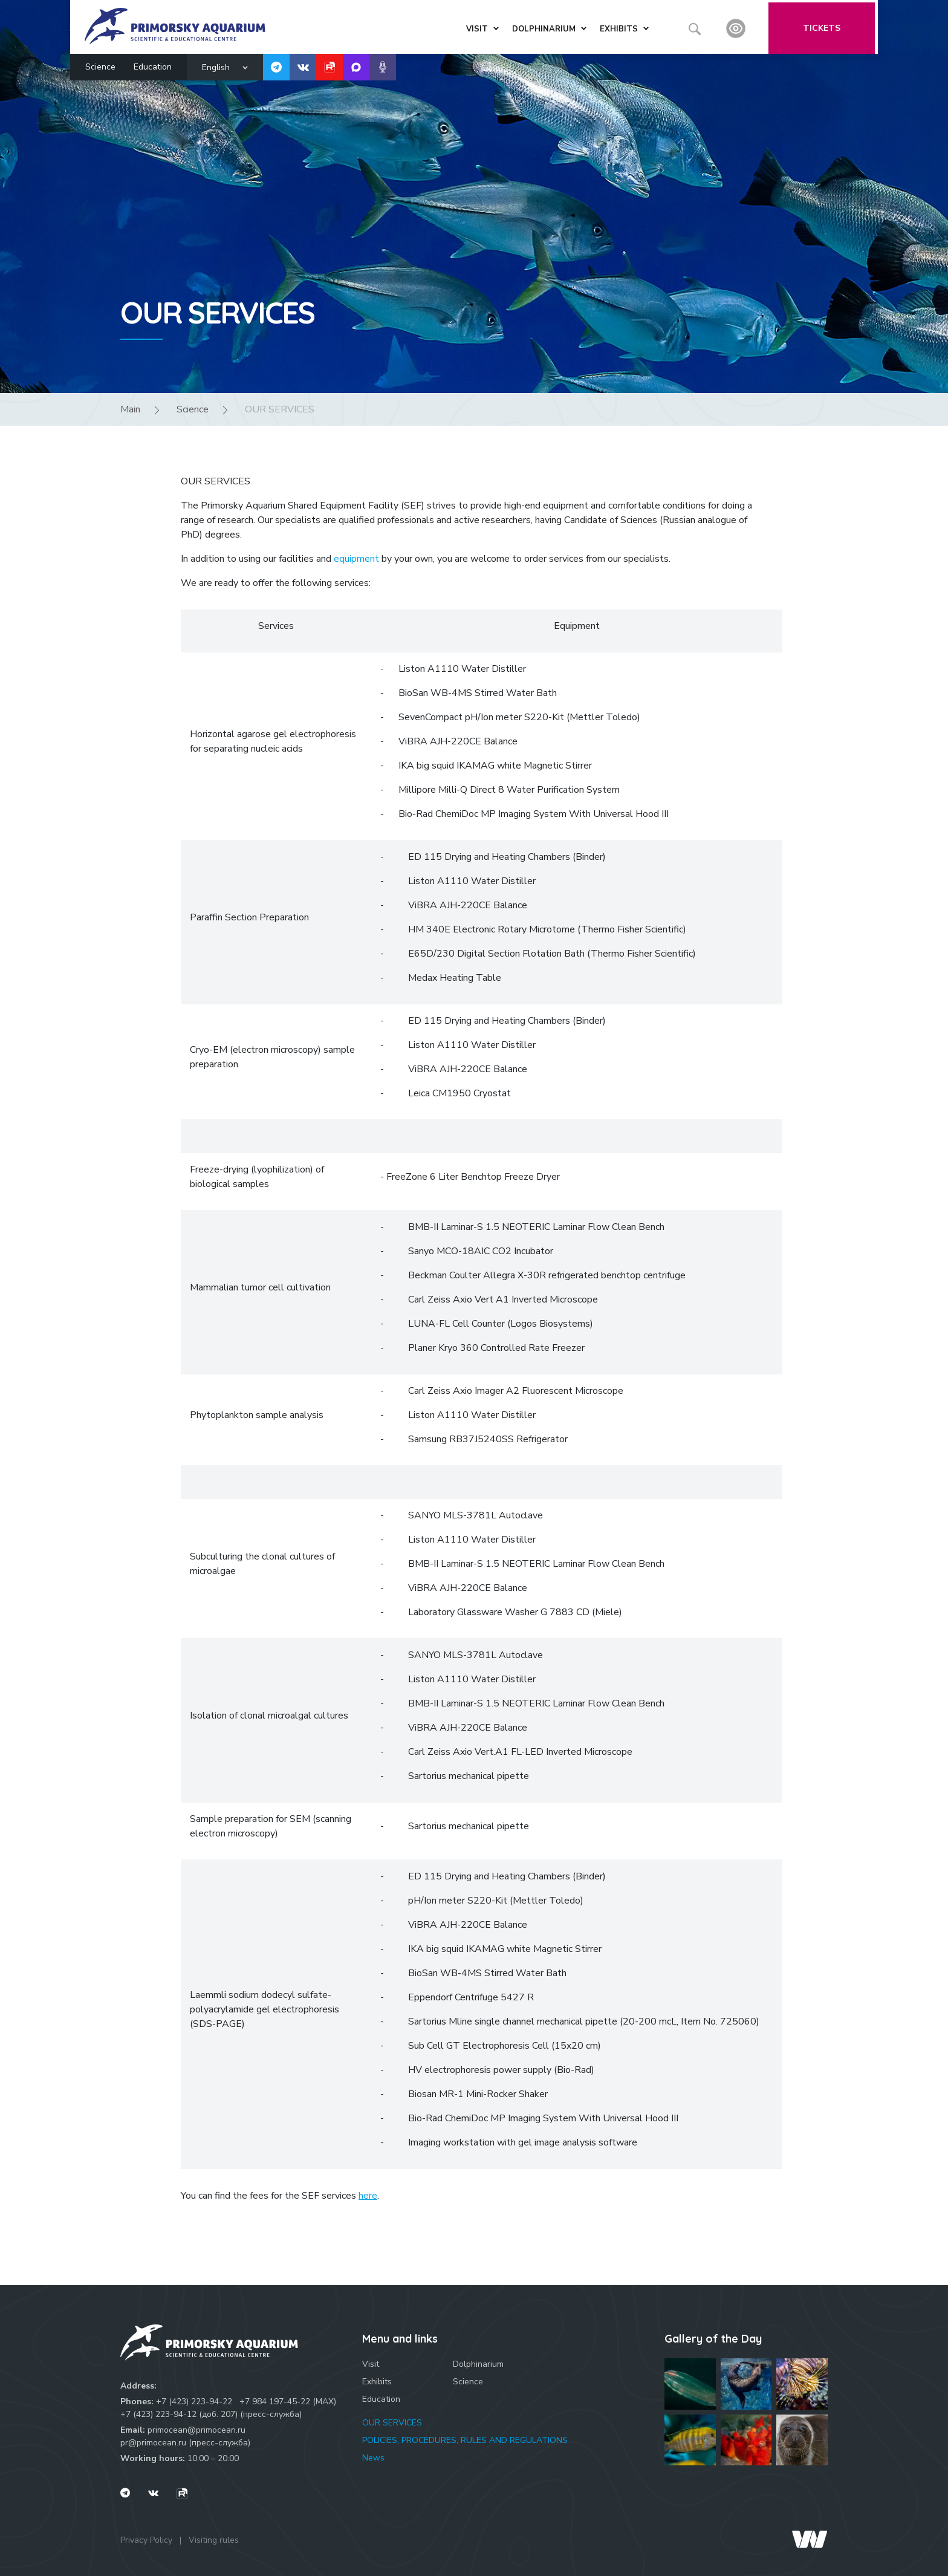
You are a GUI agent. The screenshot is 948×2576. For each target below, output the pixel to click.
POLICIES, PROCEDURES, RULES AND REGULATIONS (465, 2440)
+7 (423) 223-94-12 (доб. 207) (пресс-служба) (211, 2414)
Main (130, 409)
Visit (370, 2364)
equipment (356, 558)
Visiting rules (214, 2540)
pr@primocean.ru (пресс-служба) (185, 2442)
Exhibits (377, 2381)
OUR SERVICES (392, 2422)
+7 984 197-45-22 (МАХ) (287, 2401)
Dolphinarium (478, 2364)
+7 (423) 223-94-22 (194, 2401)
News (373, 2458)
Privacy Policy (146, 2540)
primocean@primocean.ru (196, 2430)
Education (153, 64)
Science (100, 64)
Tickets (825, 25)
